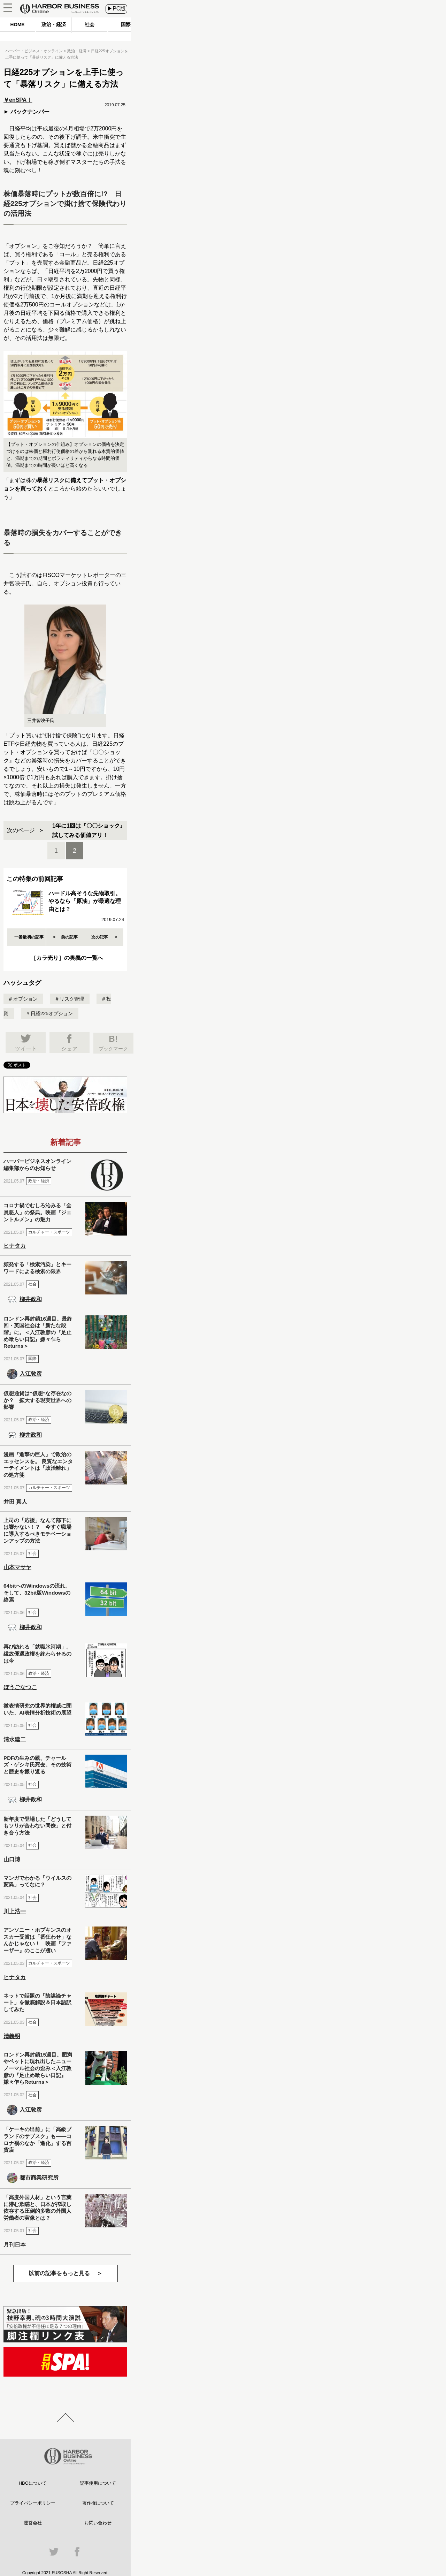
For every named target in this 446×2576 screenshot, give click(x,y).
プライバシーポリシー (32, 2503)
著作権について (98, 2503)
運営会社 (33, 2522)
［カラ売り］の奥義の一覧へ (67, 958)
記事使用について (98, 2483)
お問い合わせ (98, 2522)
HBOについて (33, 2483)
